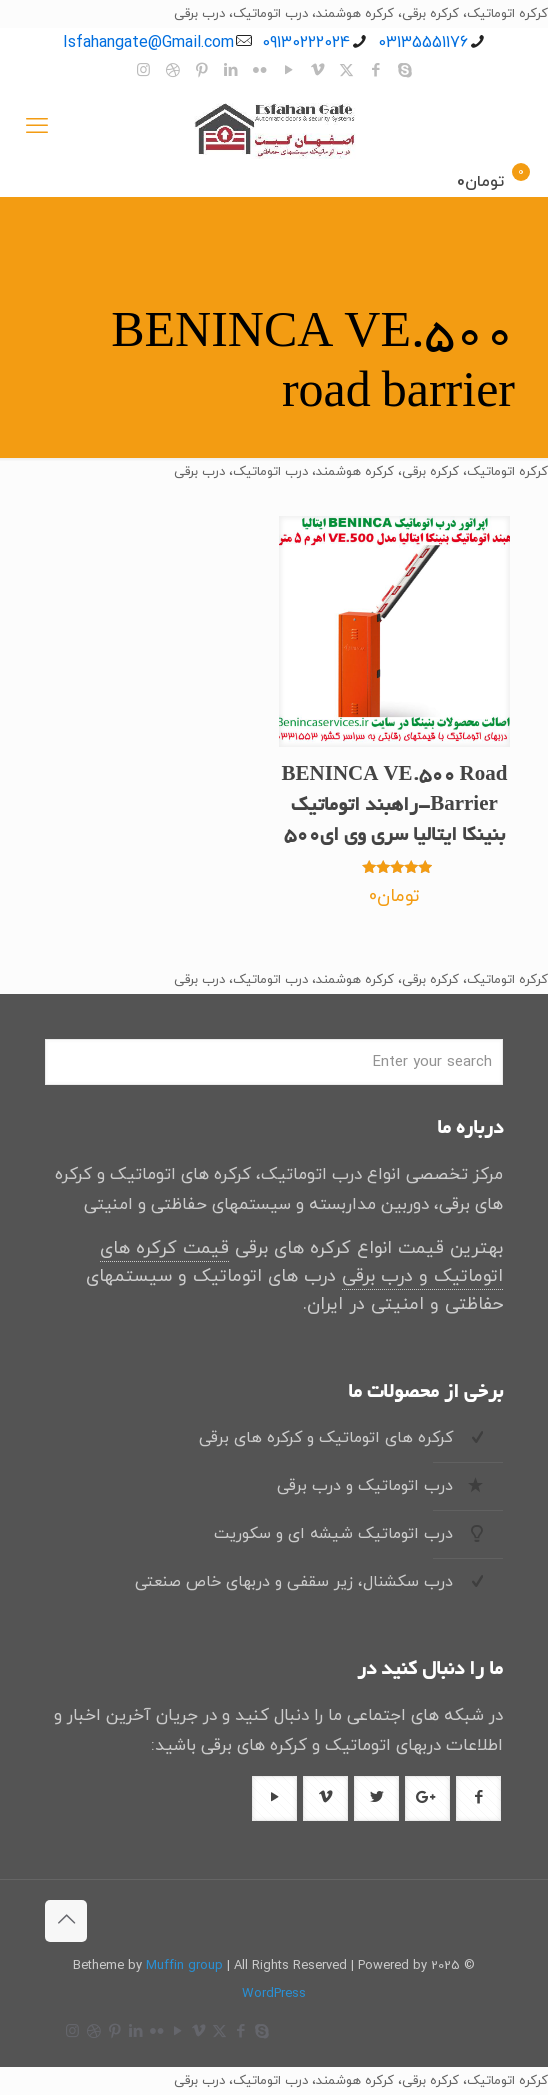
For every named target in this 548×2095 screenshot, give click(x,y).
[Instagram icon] (143, 71)
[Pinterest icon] (201, 71)
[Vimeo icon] (317, 71)
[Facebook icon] (375, 71)
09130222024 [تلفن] (306, 43)
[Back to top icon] (66, 1921)
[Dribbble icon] (172, 71)
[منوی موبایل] (37, 128)
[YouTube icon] (288, 71)
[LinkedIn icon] (230, 71)
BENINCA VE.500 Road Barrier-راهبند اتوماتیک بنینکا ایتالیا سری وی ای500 (395, 806)
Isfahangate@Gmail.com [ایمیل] (148, 43)
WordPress (274, 1994)
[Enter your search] (274, 1062)
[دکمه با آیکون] (478, 1798)
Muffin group (184, 1966)
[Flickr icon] (259, 71)
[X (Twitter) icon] (346, 71)
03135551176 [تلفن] (423, 43)
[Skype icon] (404, 71)
